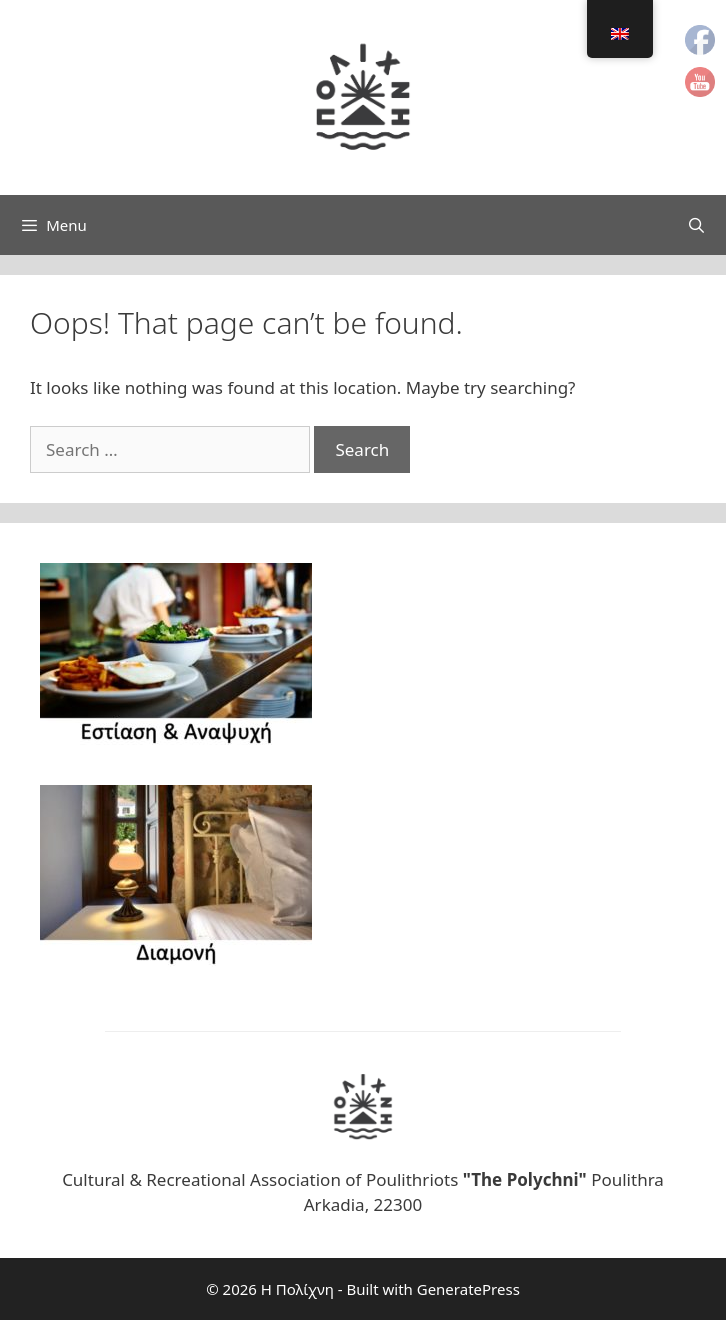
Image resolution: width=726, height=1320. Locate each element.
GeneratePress (468, 1289)
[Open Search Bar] (696, 225)
